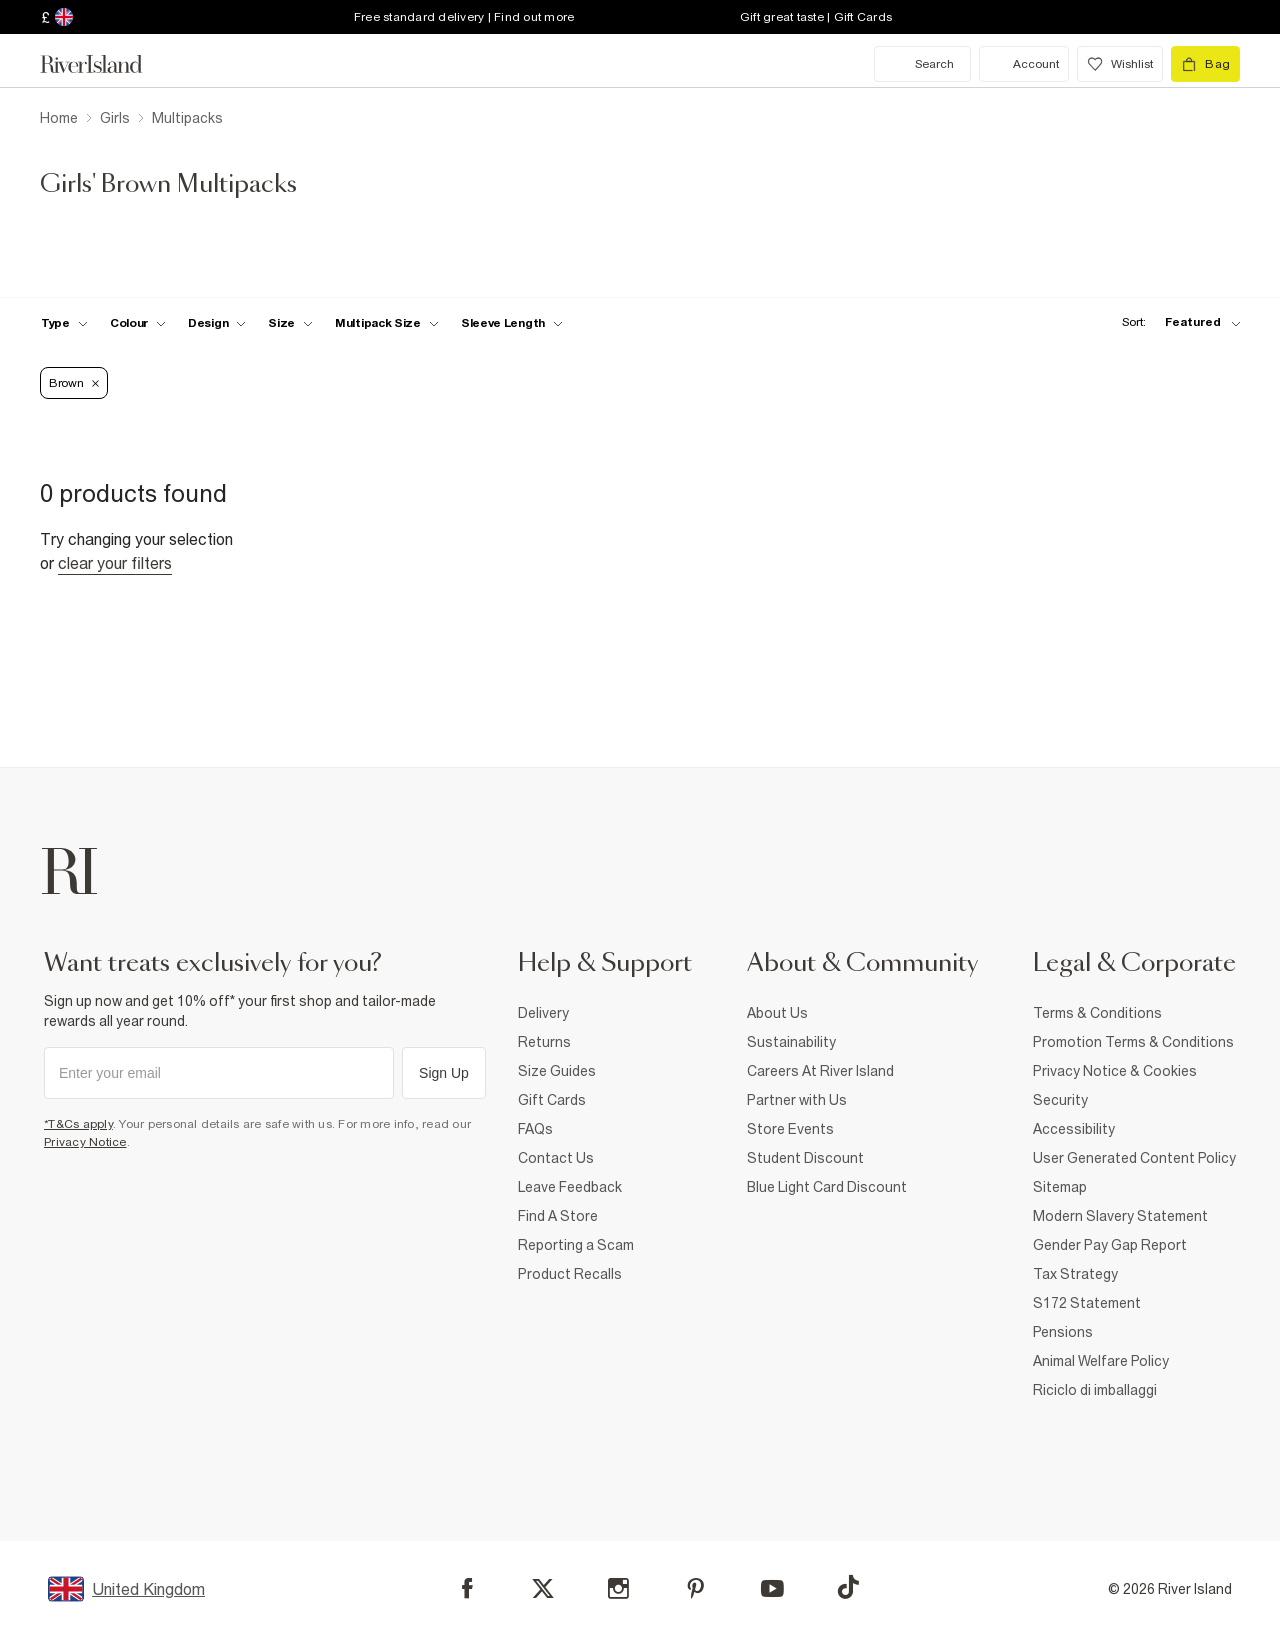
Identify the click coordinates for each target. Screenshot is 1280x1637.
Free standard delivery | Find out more (464, 17)
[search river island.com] (922, 64)
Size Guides (557, 1071)
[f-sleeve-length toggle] (512, 323)
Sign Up (444, 1073)
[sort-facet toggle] (1176, 322)
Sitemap (1060, 1187)
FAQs (535, 1129)
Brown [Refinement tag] (74, 383)
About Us (777, 1013)
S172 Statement (1087, 1303)
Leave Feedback (570, 1187)
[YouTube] (772, 1588)
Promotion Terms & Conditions (1133, 1042)
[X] (543, 1589)
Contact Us (556, 1158)
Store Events (790, 1129)
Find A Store (558, 1216)
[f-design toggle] (217, 323)
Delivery (543, 1013)
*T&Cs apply (78, 1124)
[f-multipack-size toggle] (387, 323)
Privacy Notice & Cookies (1115, 1071)
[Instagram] (618, 1588)
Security (1060, 1100)
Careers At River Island (820, 1071)
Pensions (1063, 1332)
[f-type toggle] (64, 323)
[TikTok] (848, 1587)
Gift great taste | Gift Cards (816, 17)
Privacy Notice (85, 1142)
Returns (544, 1042)
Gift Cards (552, 1100)
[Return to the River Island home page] (106, 64)
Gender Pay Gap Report (1110, 1245)
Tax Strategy (1075, 1274)
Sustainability (791, 1042)
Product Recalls (570, 1274)
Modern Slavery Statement (1120, 1216)
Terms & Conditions (1097, 1013)
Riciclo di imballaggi (1095, 1390)
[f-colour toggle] (138, 323)
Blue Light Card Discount (827, 1187)
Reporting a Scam (576, 1245)
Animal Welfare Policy (1101, 1361)
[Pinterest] (695, 1588)
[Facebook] (467, 1588)
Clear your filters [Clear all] (115, 563)
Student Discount (805, 1158)
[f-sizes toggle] (290, 323)
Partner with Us (797, 1100)
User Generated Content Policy (1134, 1158)
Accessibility (1074, 1129)
